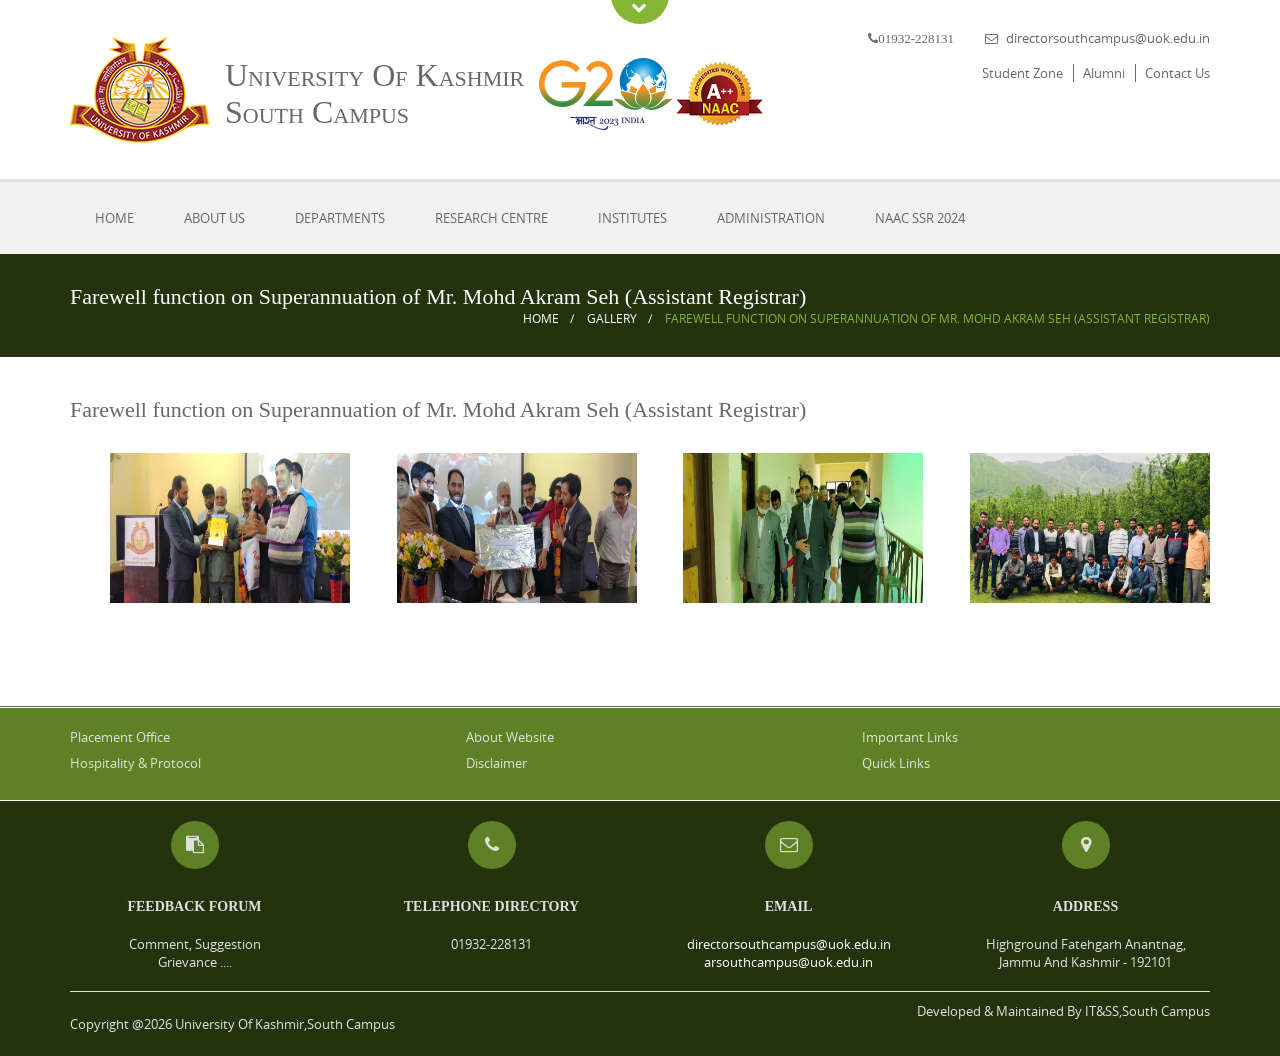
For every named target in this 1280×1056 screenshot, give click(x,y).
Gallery (612, 318)
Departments (340, 218)
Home (114, 218)
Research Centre (491, 218)
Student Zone (1022, 73)
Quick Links (896, 763)
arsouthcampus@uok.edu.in (788, 962)
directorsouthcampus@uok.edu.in (1108, 38)
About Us (214, 218)
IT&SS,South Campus (1147, 1011)
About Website (510, 737)
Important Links (910, 737)
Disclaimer (496, 763)
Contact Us (1177, 73)
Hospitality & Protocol (135, 763)
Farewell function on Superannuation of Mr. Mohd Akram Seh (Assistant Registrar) (937, 318)
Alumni (1104, 73)
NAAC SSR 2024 (920, 218)
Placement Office (120, 737)
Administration (771, 218)
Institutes (632, 218)
